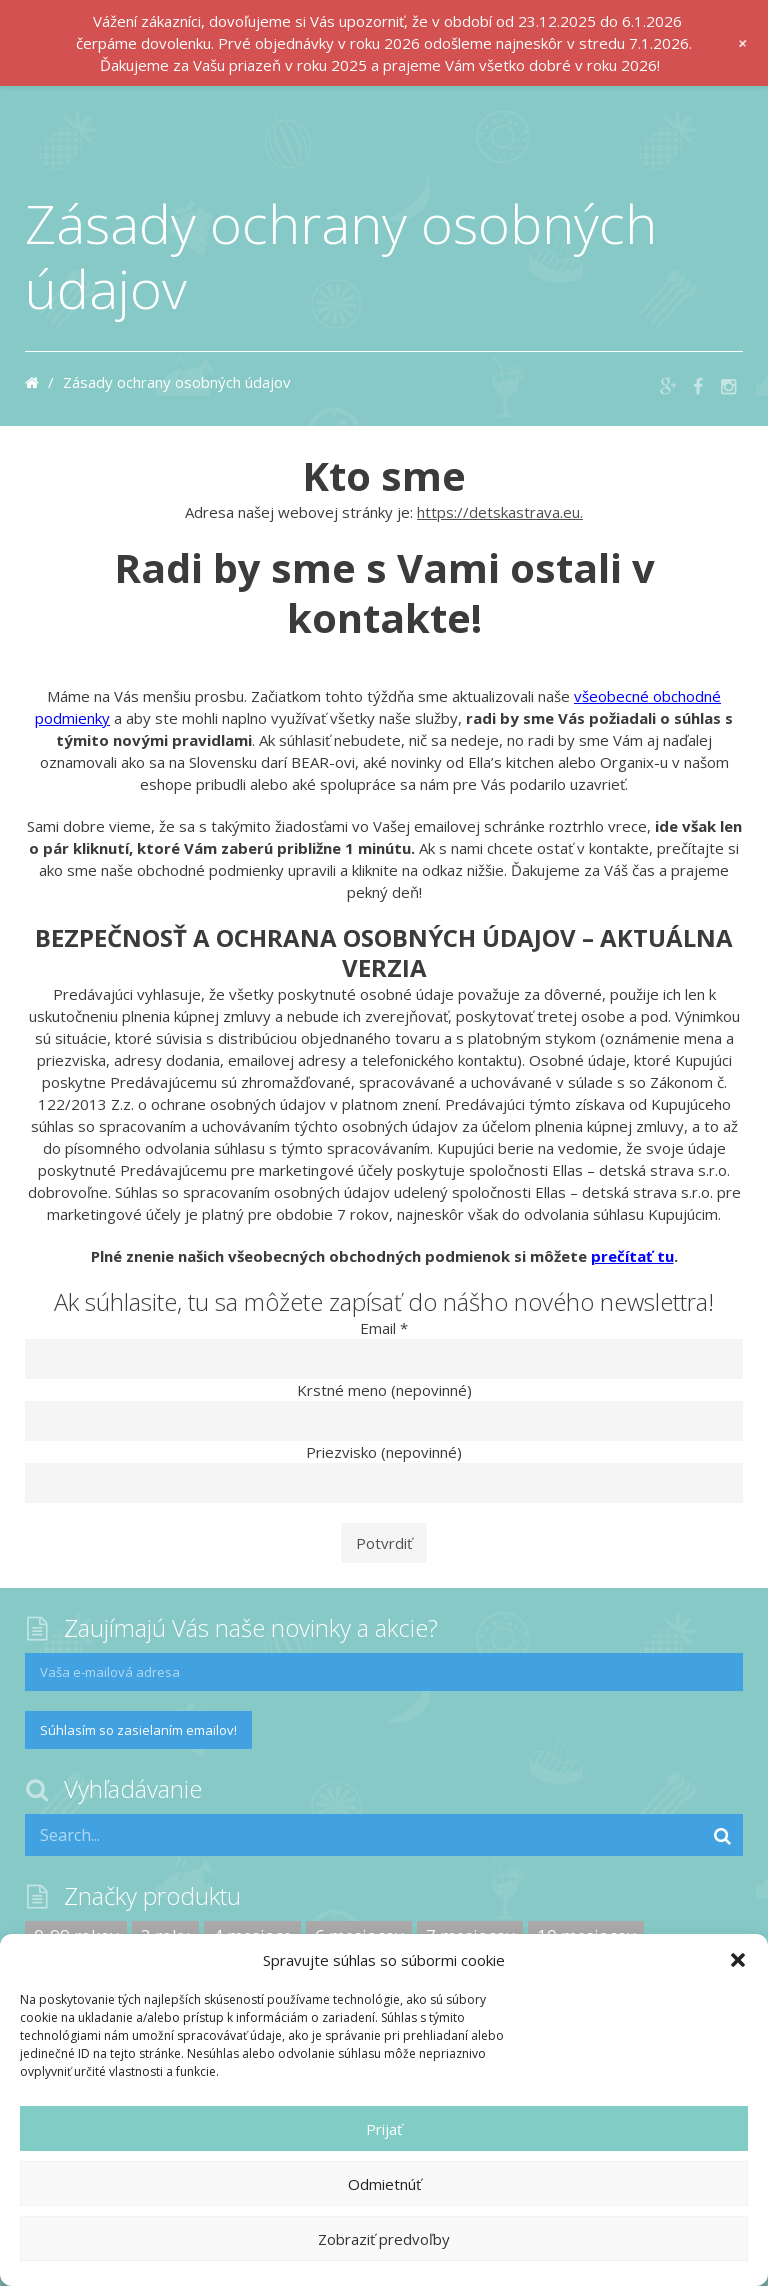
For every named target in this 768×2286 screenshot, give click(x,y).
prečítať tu (632, 1256)
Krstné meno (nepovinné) (384, 1390)
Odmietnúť (384, 2184)
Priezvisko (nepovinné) (384, 1452)
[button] (738, 1960)
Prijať (384, 2129)
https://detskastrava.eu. (500, 512)
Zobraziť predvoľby (384, 2239)
